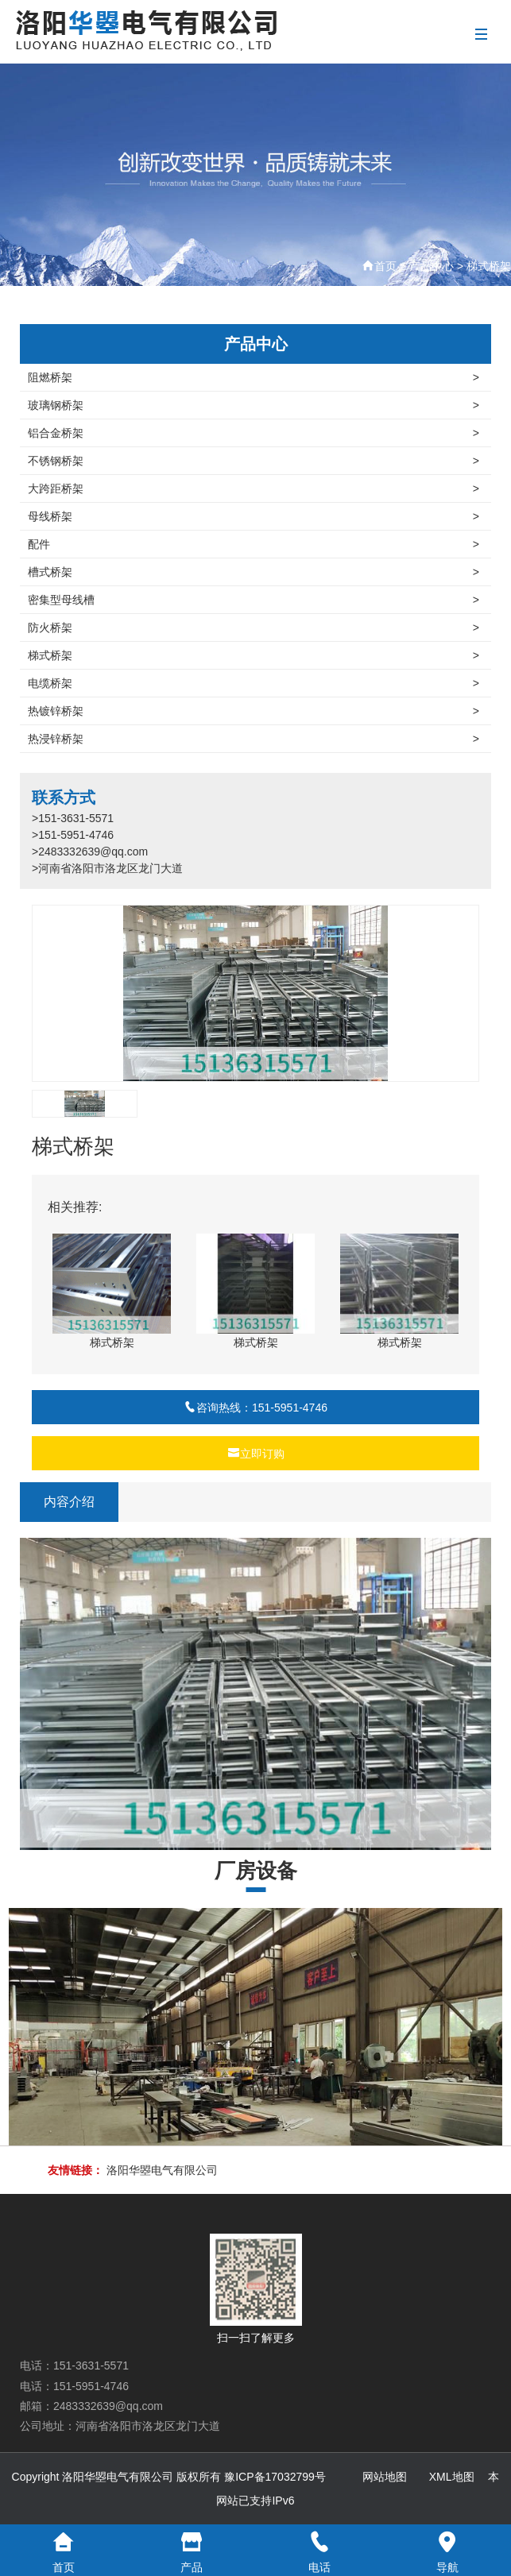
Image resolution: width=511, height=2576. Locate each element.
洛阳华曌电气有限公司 (162, 2170)
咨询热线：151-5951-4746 (255, 1407)
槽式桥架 (253, 571)
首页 (385, 266)
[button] (460, 992)
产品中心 (431, 266)
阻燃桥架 (253, 377)
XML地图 (451, 2476)
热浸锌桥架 (253, 738)
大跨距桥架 (253, 488)
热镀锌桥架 (253, 710)
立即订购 (256, 1453)
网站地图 (384, 2476)
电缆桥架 (253, 683)
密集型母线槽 (253, 599)
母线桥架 (253, 516)
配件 (253, 544)
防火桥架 (253, 627)
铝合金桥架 (253, 432)
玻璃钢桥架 (253, 405)
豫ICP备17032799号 (275, 2476)
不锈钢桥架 (253, 460)
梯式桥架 (488, 266)
